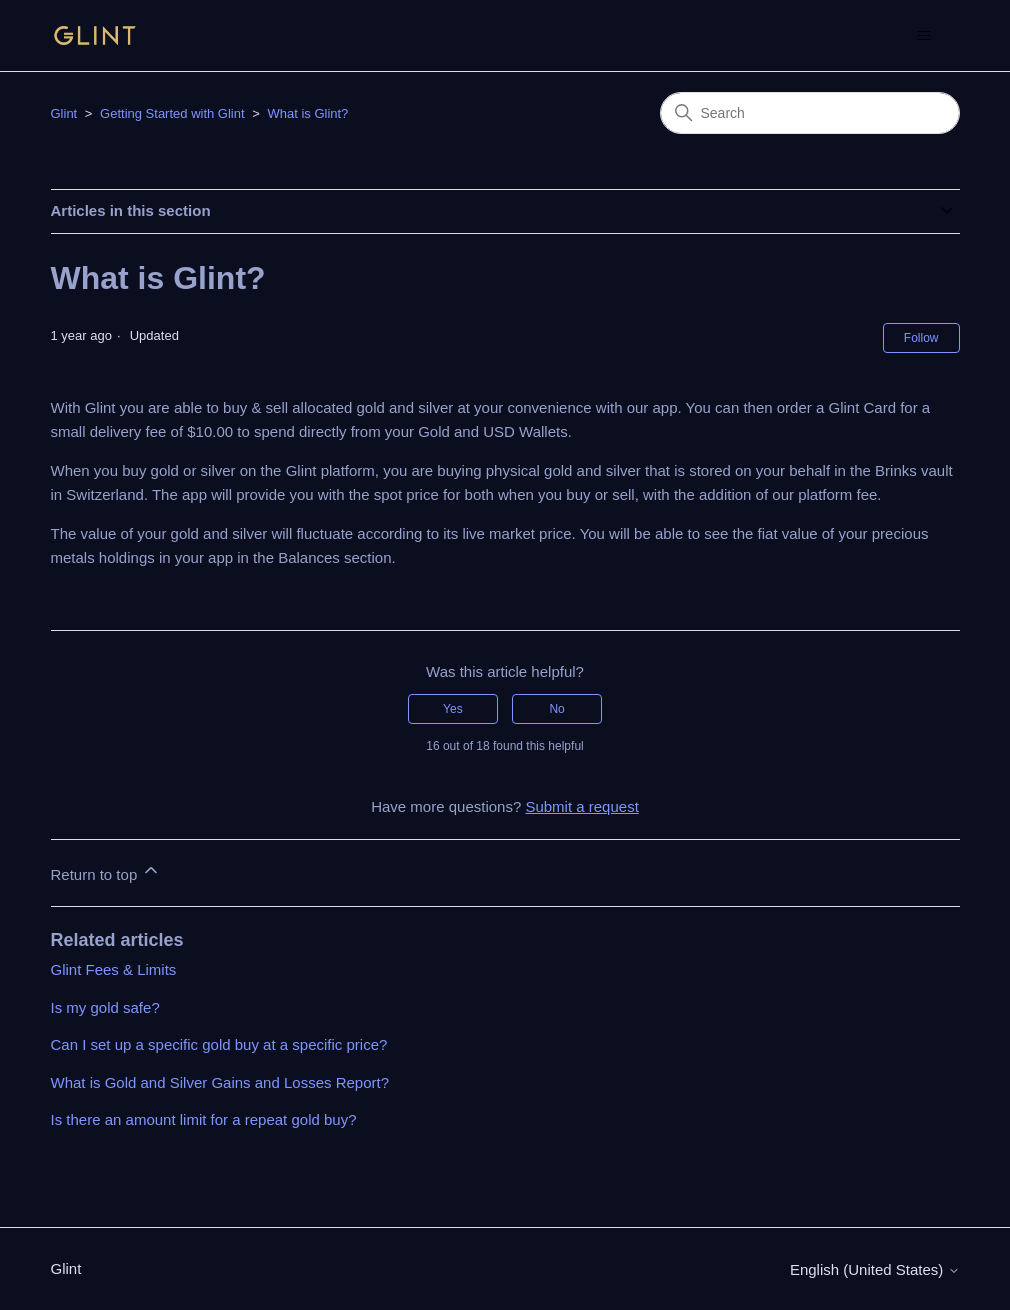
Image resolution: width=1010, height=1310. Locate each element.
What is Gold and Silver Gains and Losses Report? (220, 1082)
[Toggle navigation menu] (924, 36)
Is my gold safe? (105, 1007)
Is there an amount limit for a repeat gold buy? (204, 1119)
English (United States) (875, 1269)
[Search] (810, 113)
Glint (64, 113)
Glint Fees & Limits (114, 969)
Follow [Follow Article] (921, 338)
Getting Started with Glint (172, 113)
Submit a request (581, 806)
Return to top (106, 871)
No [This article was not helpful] (556, 709)
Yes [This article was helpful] (453, 709)
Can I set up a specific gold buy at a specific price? (219, 1044)
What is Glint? (307, 113)
